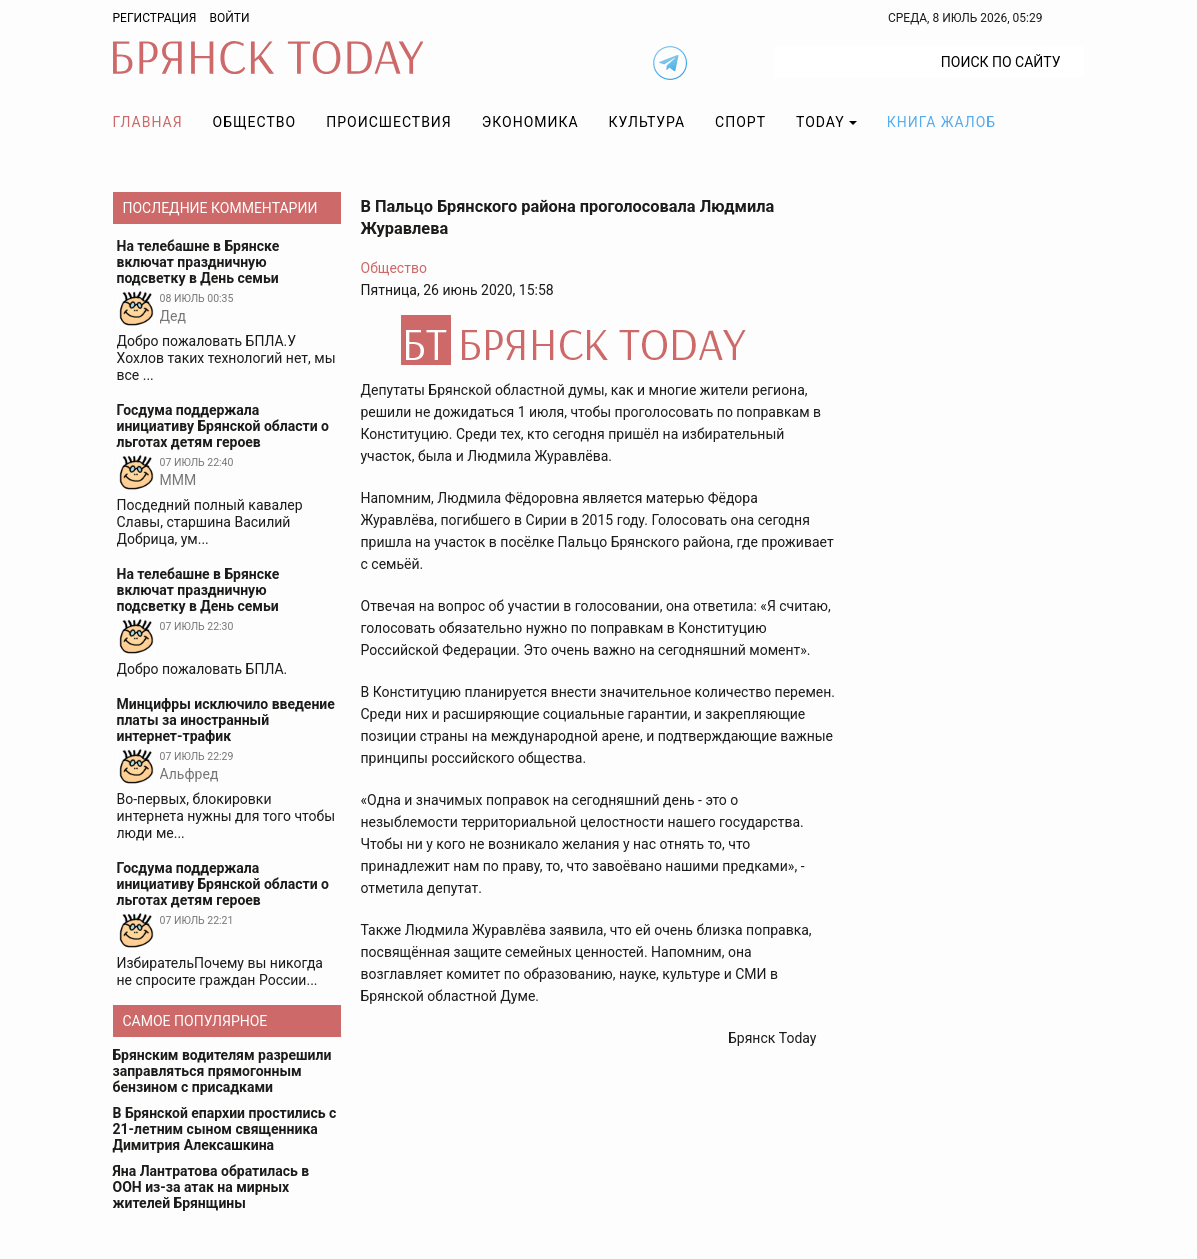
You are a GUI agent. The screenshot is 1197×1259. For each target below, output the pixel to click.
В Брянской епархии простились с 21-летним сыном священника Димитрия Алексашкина (225, 1129)
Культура (647, 122)
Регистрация (155, 18)
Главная (148, 122)
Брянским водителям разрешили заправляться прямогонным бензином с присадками (222, 1071)
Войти (229, 18)
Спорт (740, 122)
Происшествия (389, 122)
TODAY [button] (820, 122)
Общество (255, 122)
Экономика (530, 122)
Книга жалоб (941, 122)
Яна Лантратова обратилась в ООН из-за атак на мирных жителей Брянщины (211, 1187)
